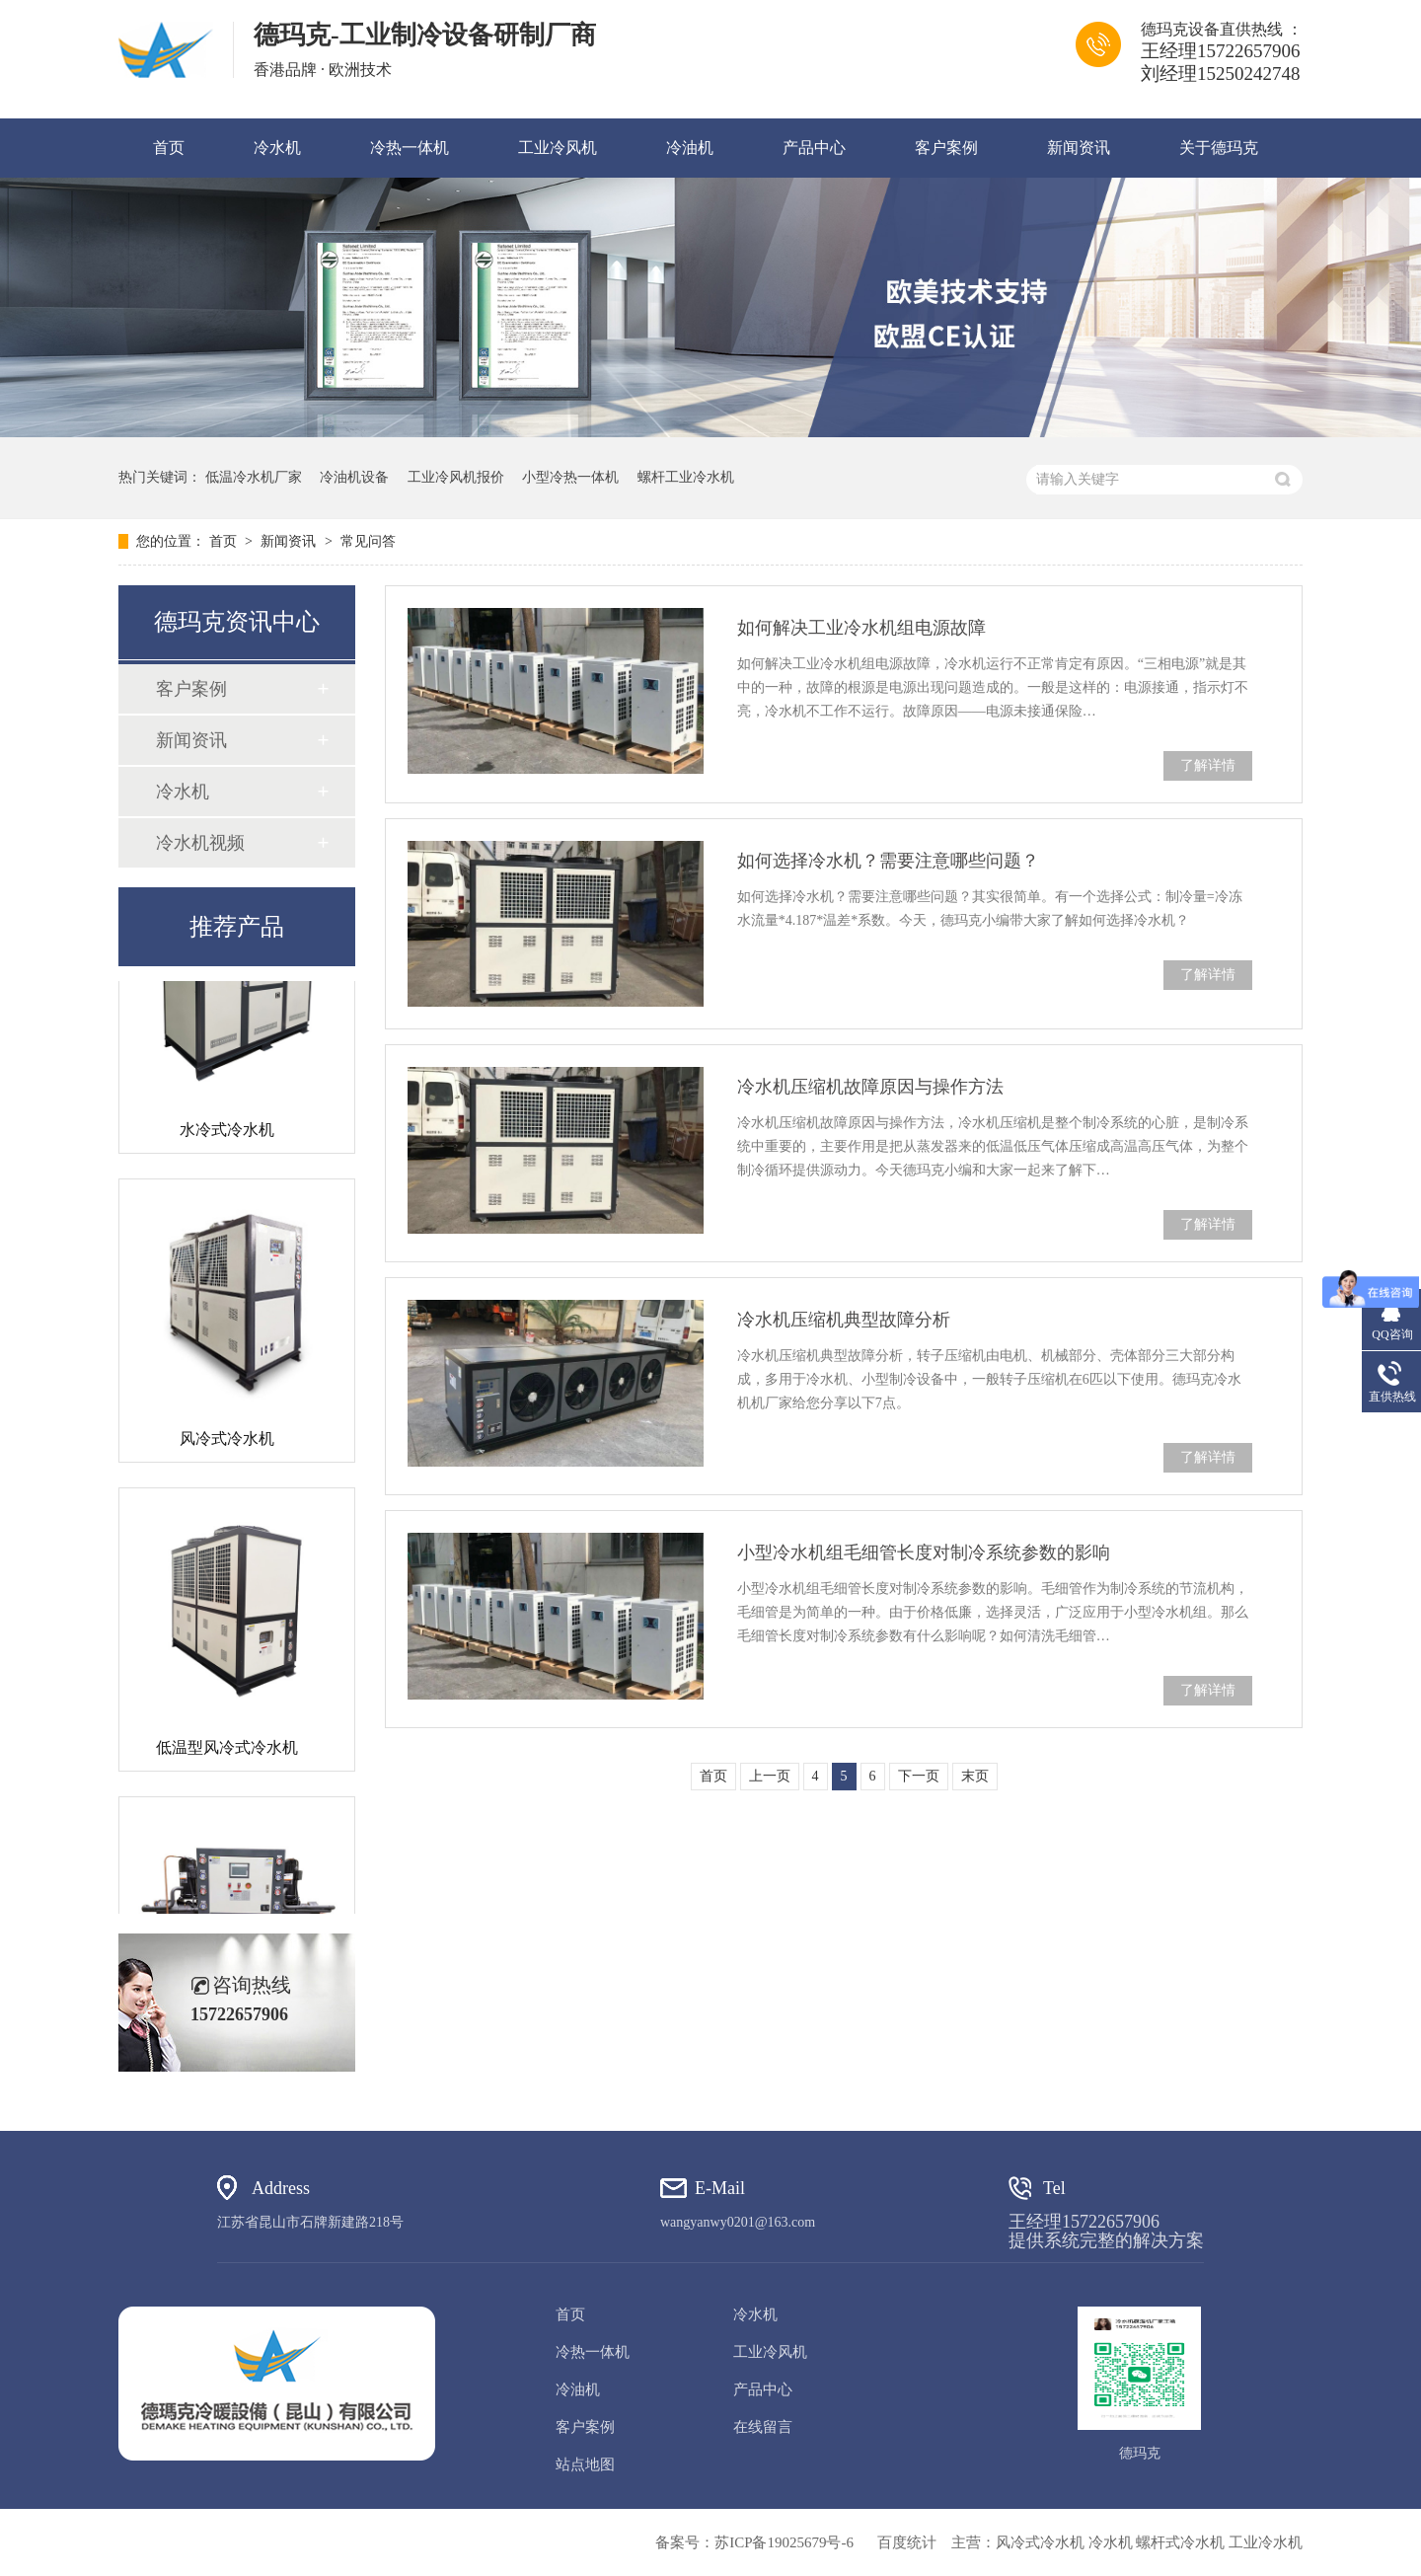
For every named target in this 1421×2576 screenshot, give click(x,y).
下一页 (918, 1776)
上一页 (769, 1776)
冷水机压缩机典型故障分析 (843, 1319)
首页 (169, 147)
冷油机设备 (354, 477)
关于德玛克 (1218, 147)
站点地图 (585, 2464)
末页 (975, 1776)
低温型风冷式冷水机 (227, 1750)
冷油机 (689, 147)
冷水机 (277, 147)
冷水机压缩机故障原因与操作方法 (870, 1087)
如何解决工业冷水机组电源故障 (861, 628)
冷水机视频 (200, 843)
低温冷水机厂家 (253, 477)
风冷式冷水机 (227, 1441)
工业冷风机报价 (456, 477)
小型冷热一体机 (570, 477)
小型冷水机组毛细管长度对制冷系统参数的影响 (923, 1552)
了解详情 (1207, 765)
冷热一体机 (409, 147)
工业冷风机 (557, 147)
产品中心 (814, 147)
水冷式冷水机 (227, 1132)
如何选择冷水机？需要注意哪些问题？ (888, 861)
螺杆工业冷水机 (685, 477)
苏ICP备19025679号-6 (784, 2542)
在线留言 (762, 2427)
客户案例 (946, 147)
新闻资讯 (1078, 147)
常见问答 (368, 541)
